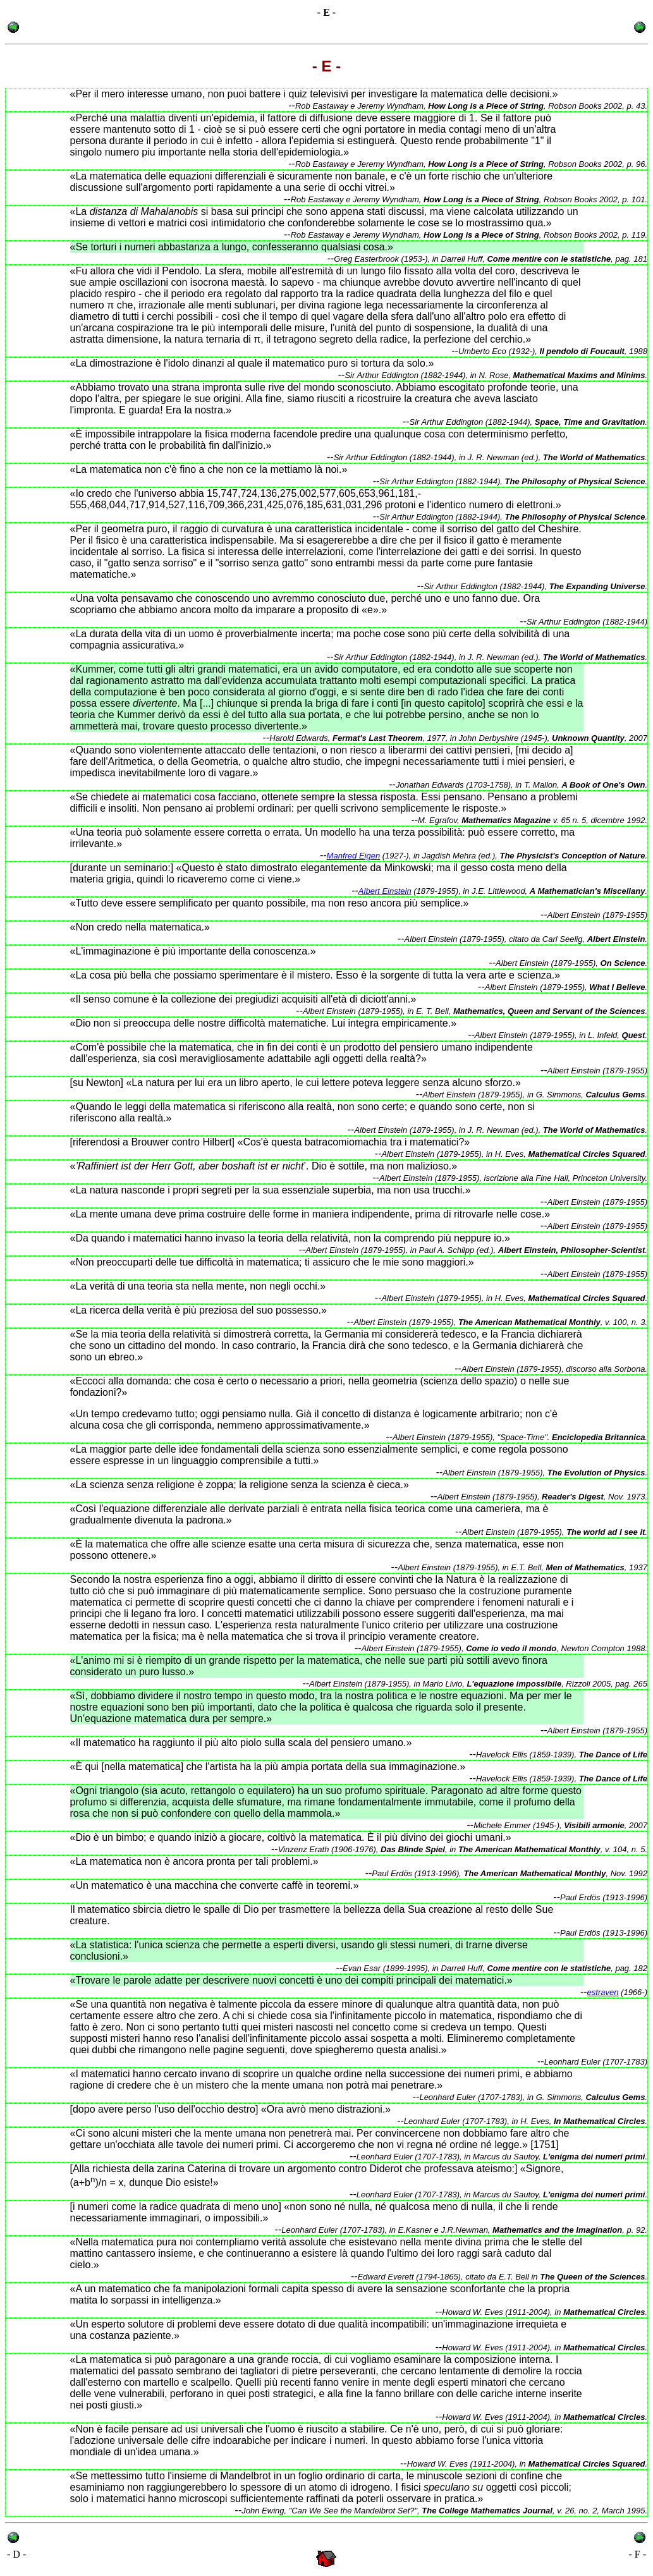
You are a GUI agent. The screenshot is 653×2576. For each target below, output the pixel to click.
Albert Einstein (385, 891)
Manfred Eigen (354, 855)
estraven (603, 1992)
